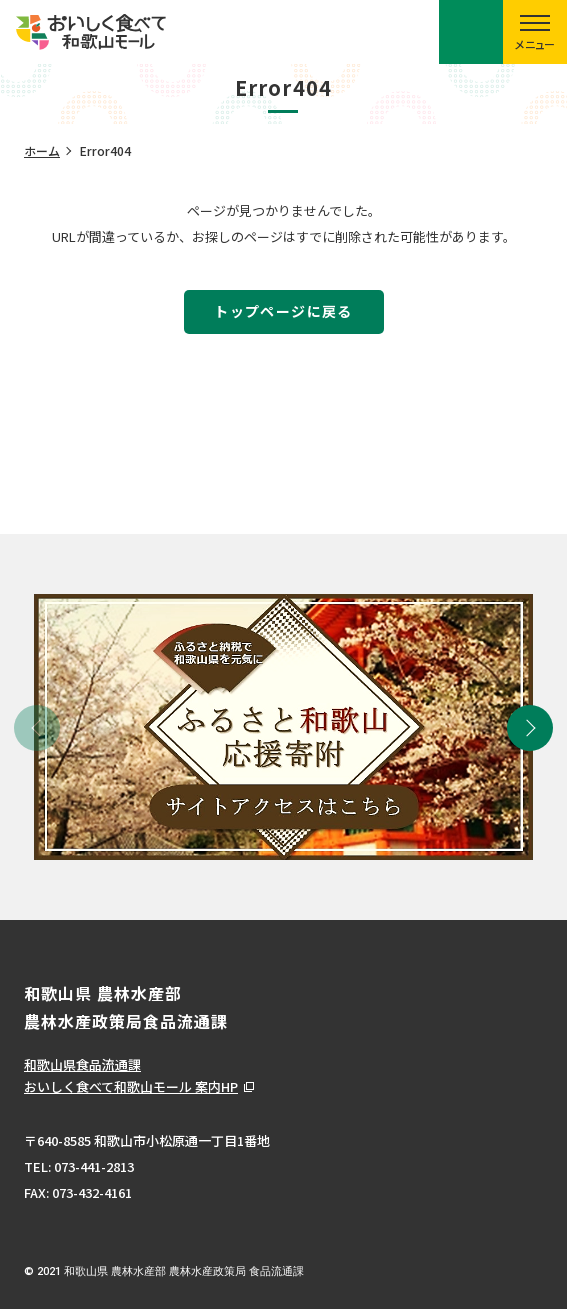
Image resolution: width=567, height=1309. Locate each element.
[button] (530, 728)
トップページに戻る (283, 311)
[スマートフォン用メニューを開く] (535, 32)
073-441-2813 (94, 1166)
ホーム (42, 150)
